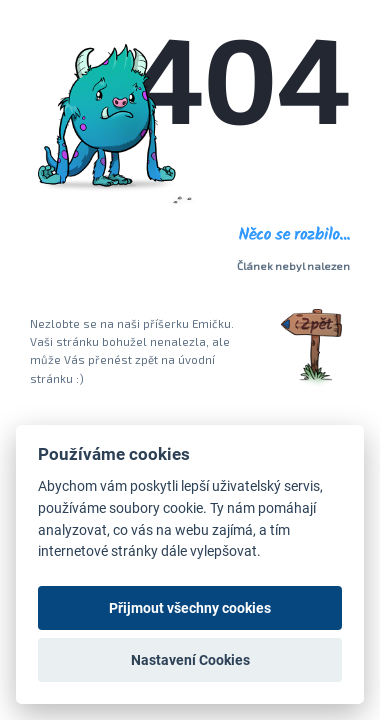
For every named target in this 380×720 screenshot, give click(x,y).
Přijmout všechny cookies (190, 608)
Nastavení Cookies (190, 660)
